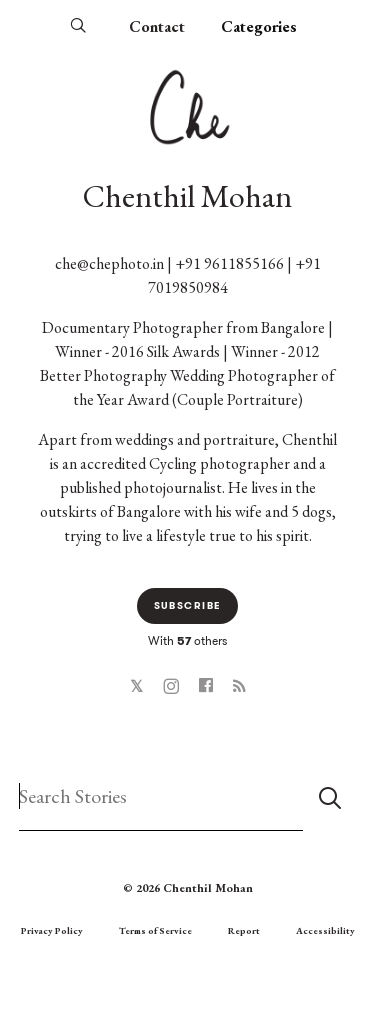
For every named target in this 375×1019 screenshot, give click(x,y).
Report (244, 930)
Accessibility (325, 930)
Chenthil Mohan (187, 196)
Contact (157, 26)
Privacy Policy (52, 930)
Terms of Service (155, 930)
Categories (259, 26)
